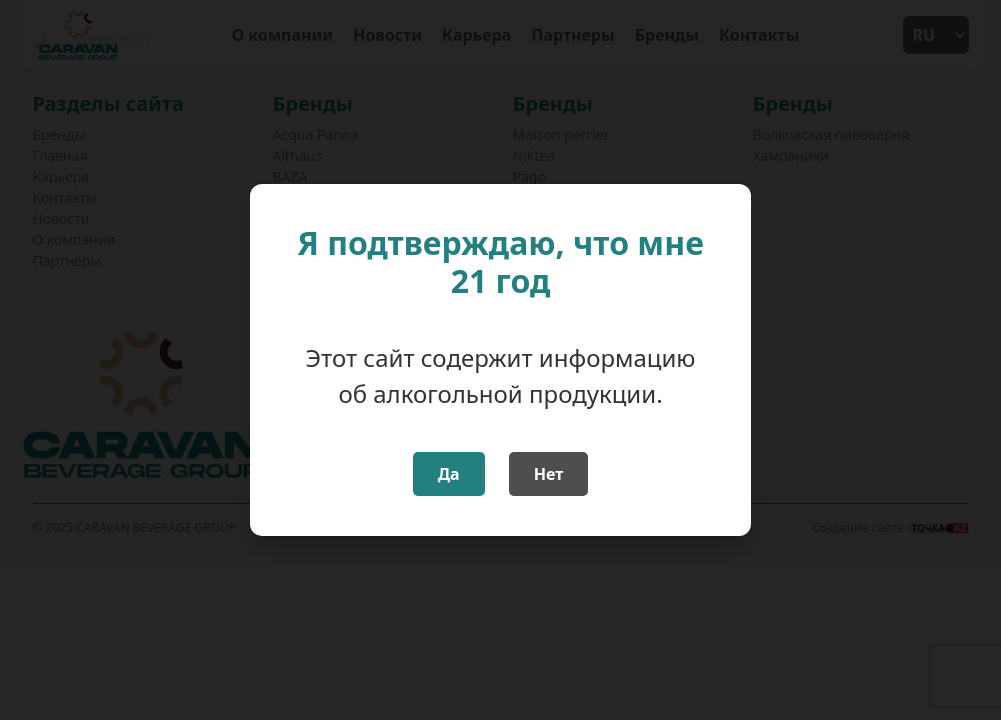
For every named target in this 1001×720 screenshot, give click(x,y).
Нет (549, 474)
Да (449, 474)
